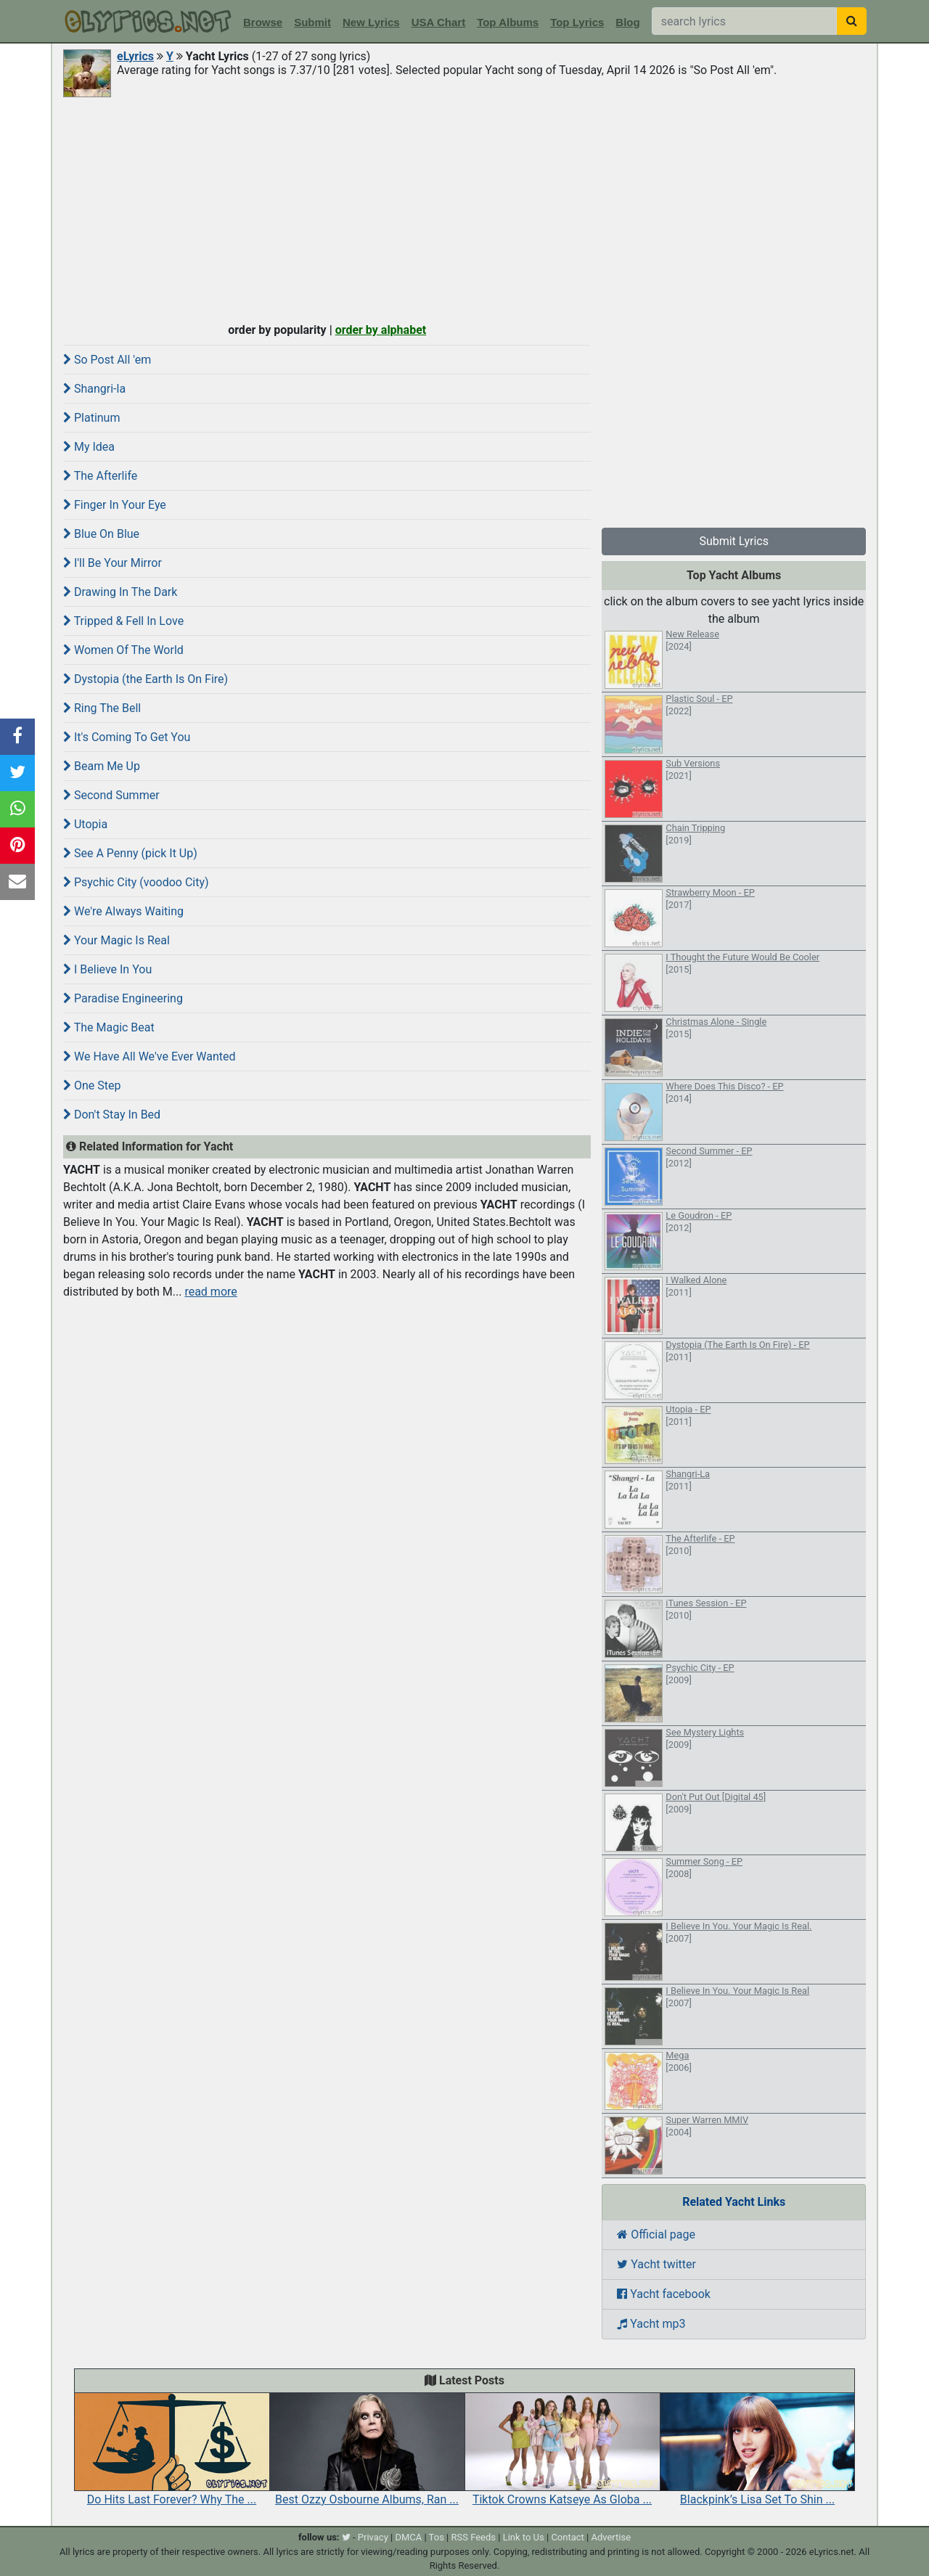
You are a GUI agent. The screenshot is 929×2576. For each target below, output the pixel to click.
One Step (91, 1085)
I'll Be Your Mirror (112, 563)
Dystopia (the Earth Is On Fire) (145, 679)
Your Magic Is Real (116, 940)
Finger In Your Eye (114, 505)
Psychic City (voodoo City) (136, 882)
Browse (262, 22)
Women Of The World (123, 650)
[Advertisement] (464, 208)
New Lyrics (371, 22)
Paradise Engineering (123, 998)
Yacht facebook (664, 2294)
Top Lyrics (577, 22)
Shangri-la (94, 389)
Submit (312, 22)
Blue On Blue (101, 534)
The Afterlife (100, 476)
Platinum (91, 418)
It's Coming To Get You (126, 737)
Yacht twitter (656, 2264)
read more (210, 1292)
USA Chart (438, 22)
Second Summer (111, 795)
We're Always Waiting (123, 911)
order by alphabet (381, 330)
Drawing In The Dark (120, 592)
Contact (567, 2537)
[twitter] (346, 2537)
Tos (436, 2537)
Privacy (373, 2537)
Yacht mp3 (651, 2324)
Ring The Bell (102, 708)
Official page (656, 2234)
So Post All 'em (107, 360)
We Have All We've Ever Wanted (149, 1056)
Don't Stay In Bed (111, 1114)
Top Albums (508, 22)
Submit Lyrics (734, 541)
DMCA (408, 2537)
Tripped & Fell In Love (123, 621)
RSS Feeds (473, 2537)
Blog (627, 22)
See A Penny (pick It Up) (130, 853)
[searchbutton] (852, 21)
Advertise (611, 2537)
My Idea (89, 447)
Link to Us (523, 2537)
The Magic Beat (109, 1027)
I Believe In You (107, 969)
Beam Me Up (101, 766)
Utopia (85, 824)
